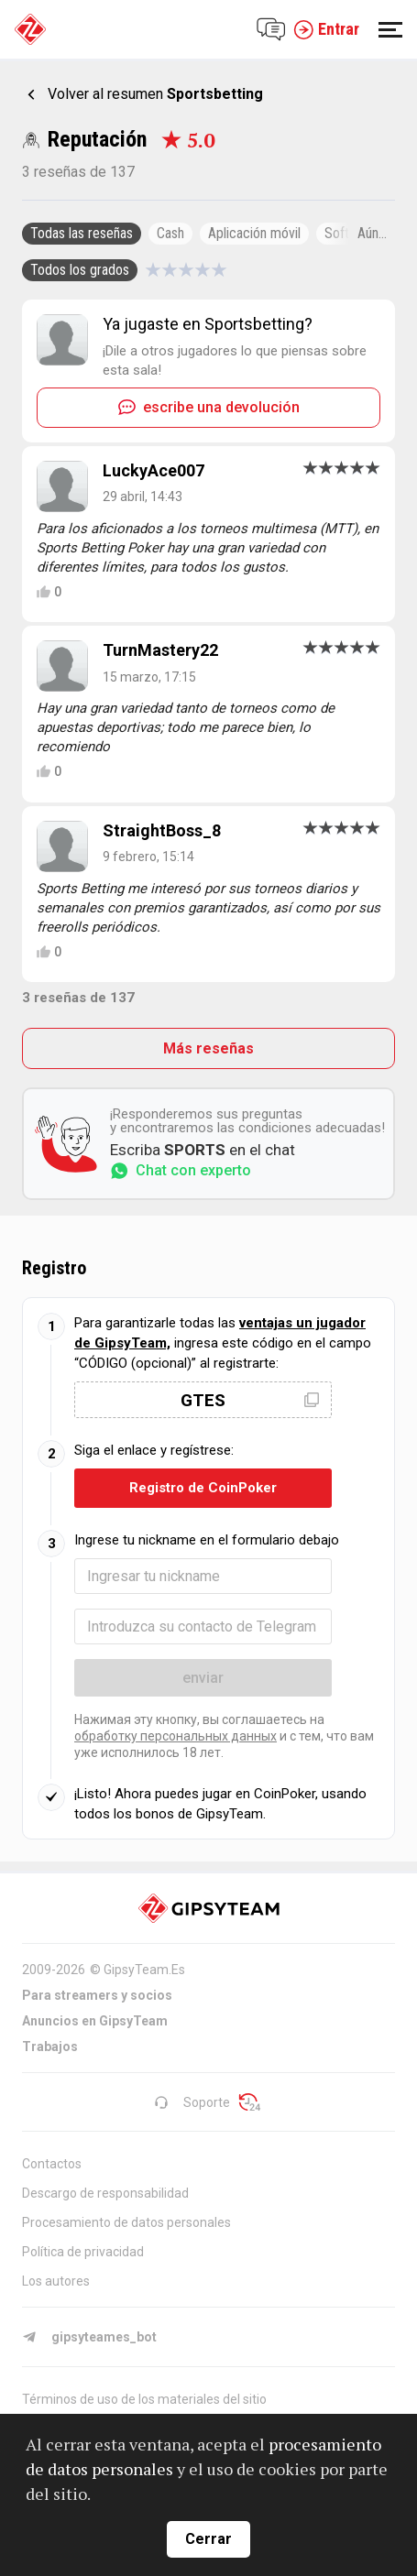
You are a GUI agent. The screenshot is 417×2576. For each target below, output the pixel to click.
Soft (336, 233)
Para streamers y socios (97, 1995)
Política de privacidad (83, 2251)
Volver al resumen (155, 94)
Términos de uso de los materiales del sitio (144, 2399)
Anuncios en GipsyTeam (95, 2021)
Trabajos (50, 2046)
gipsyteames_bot (89, 2337)
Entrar (326, 29)
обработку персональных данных (175, 1736)
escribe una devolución (209, 407)
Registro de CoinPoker (203, 1487)
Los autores (56, 2281)
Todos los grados (79, 269)
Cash (170, 233)
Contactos (52, 2163)
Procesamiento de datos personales (126, 2222)
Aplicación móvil (254, 233)
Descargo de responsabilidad (105, 2193)
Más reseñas (208, 1048)
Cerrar (208, 2539)
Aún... (372, 233)
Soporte (192, 2102)
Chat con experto (180, 1171)
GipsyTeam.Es (144, 1969)
